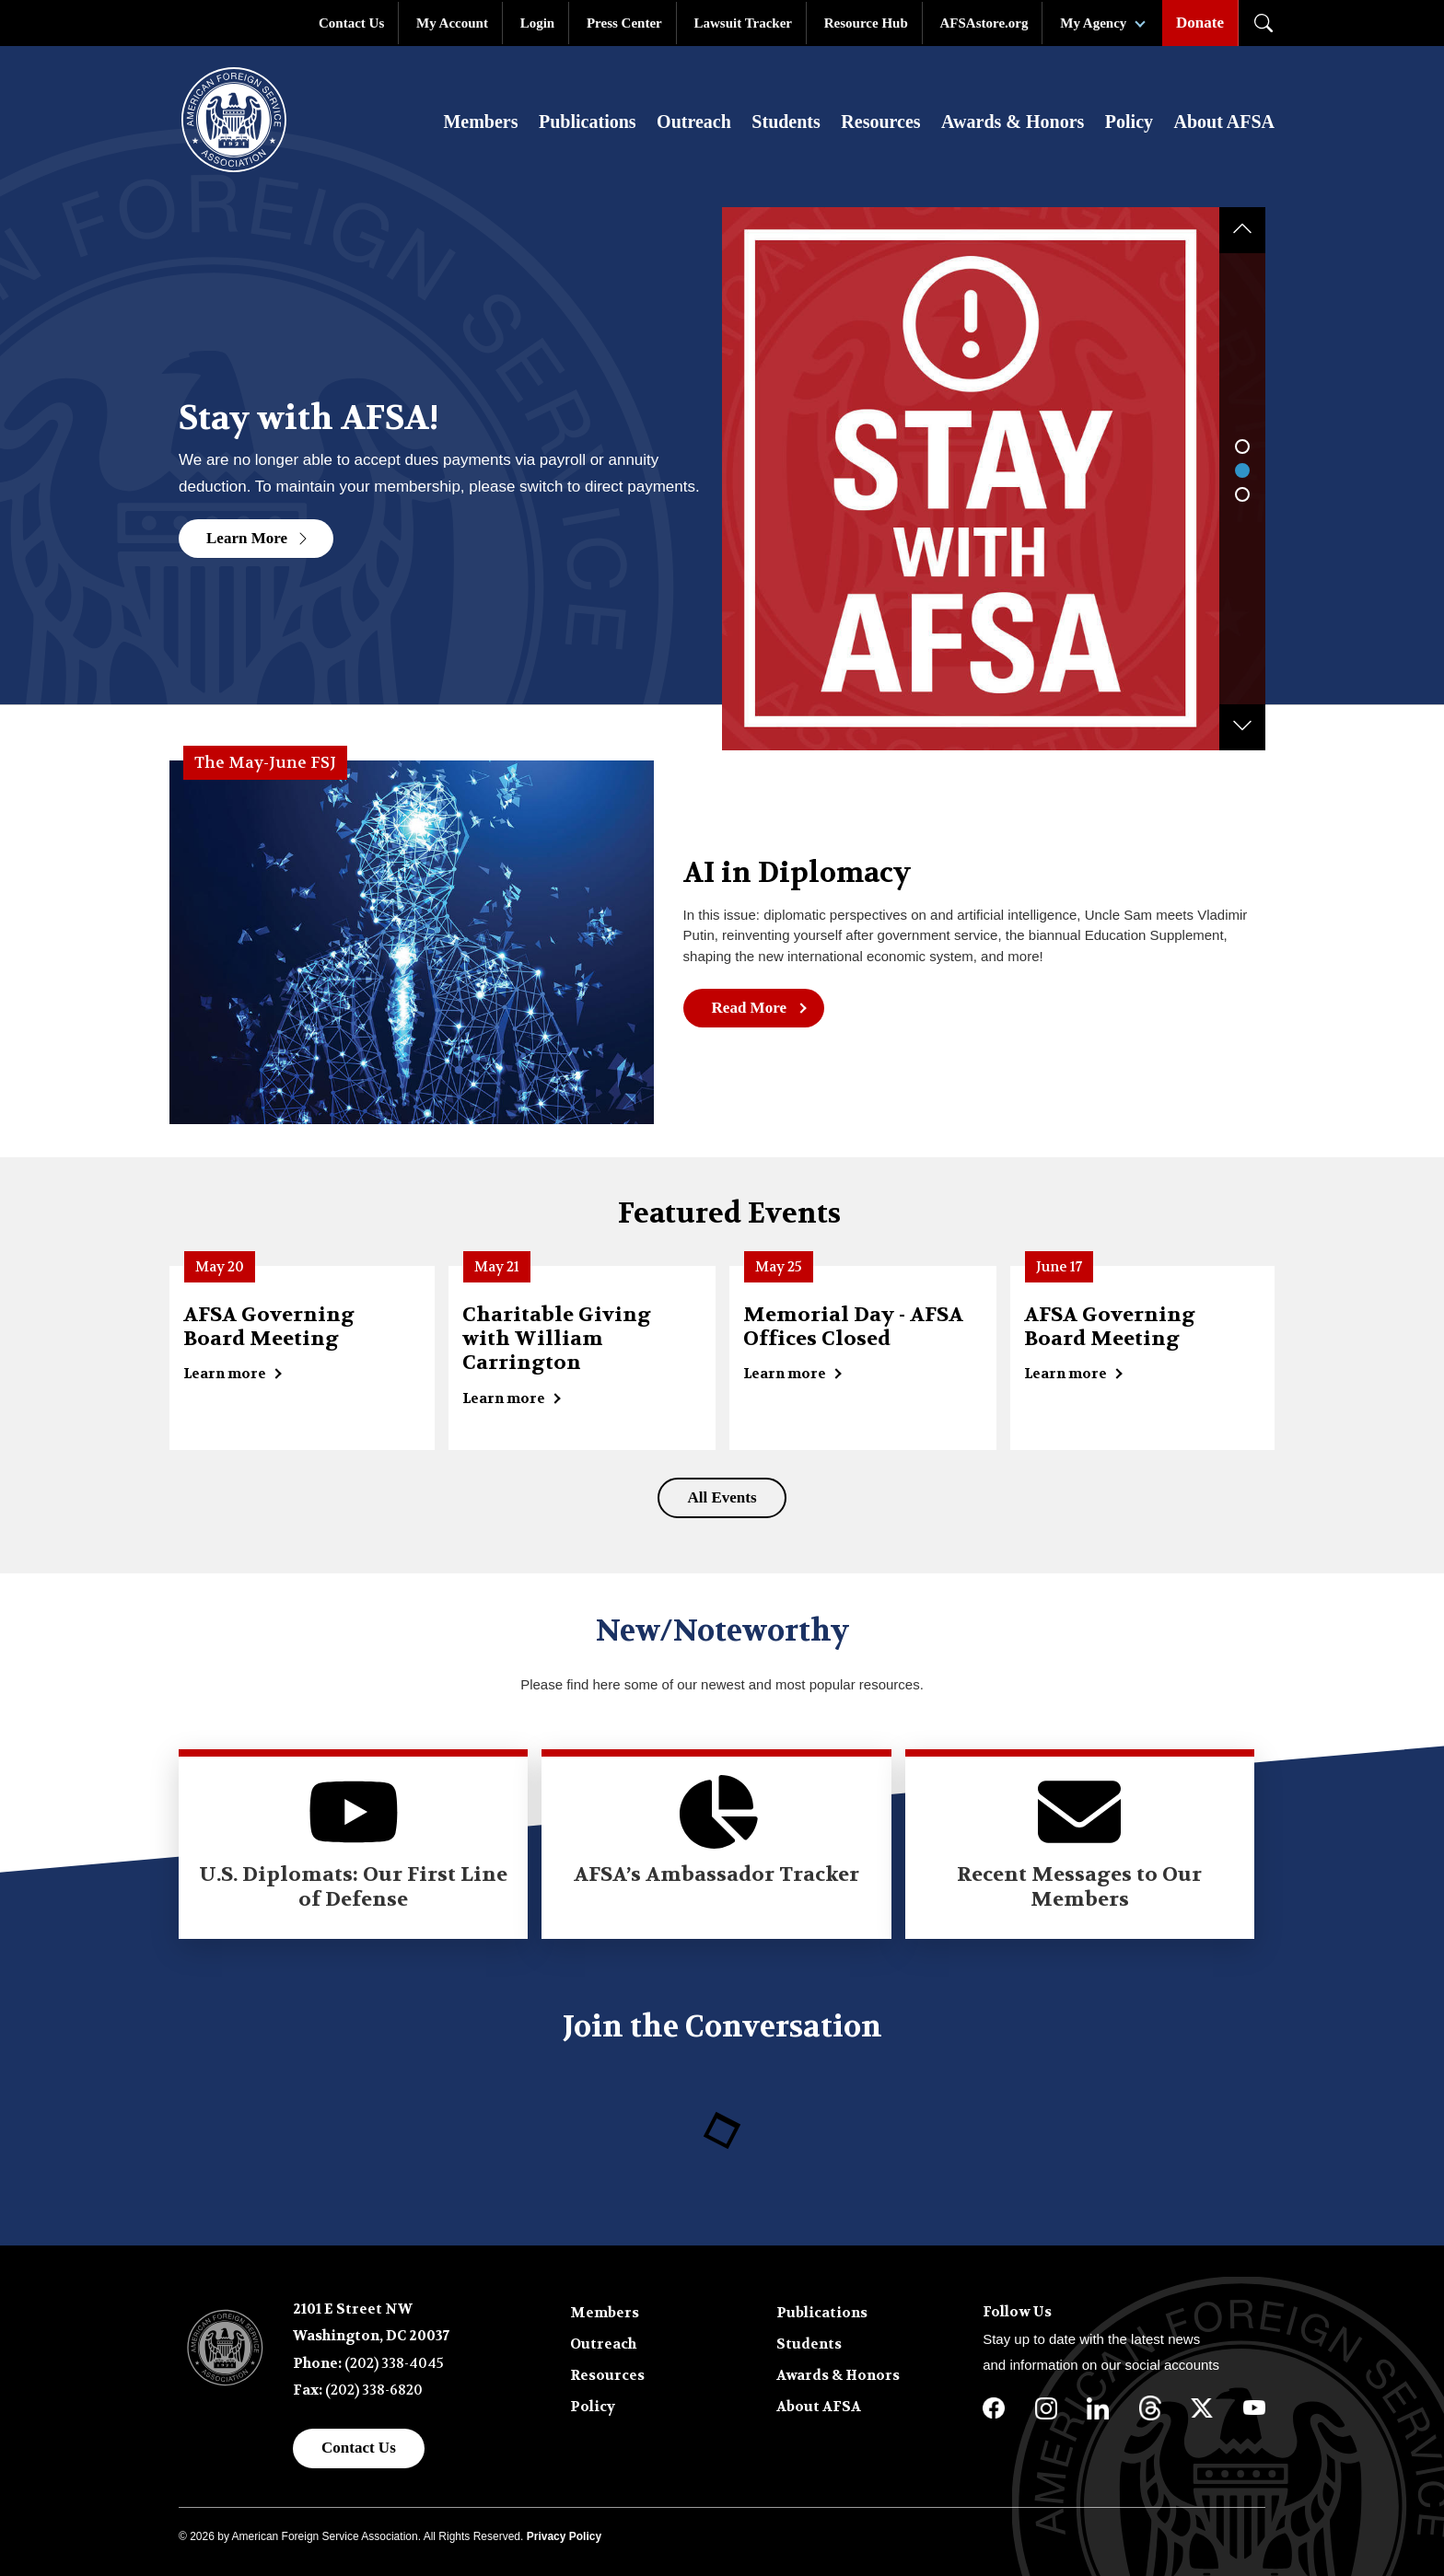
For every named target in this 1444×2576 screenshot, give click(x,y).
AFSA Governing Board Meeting (269, 1327)
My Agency (1093, 23)
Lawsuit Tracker (742, 23)
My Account (452, 23)
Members (480, 121)
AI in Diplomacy (797, 873)
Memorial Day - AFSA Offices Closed (853, 1327)
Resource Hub (866, 23)
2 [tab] (1242, 470)
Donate (1200, 22)
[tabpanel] (722, 471)
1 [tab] (1242, 446)
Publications (587, 121)
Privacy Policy (564, 2536)
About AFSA (1224, 121)
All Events (721, 1497)
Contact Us (351, 23)
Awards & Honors (1012, 121)
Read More (749, 1007)
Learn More (258, 538)
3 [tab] (1242, 494)
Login (537, 23)
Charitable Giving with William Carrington (556, 1339)
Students (785, 121)
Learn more (224, 1373)
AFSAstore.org (984, 23)
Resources (880, 121)
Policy (1129, 121)
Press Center (624, 23)
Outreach (694, 121)
